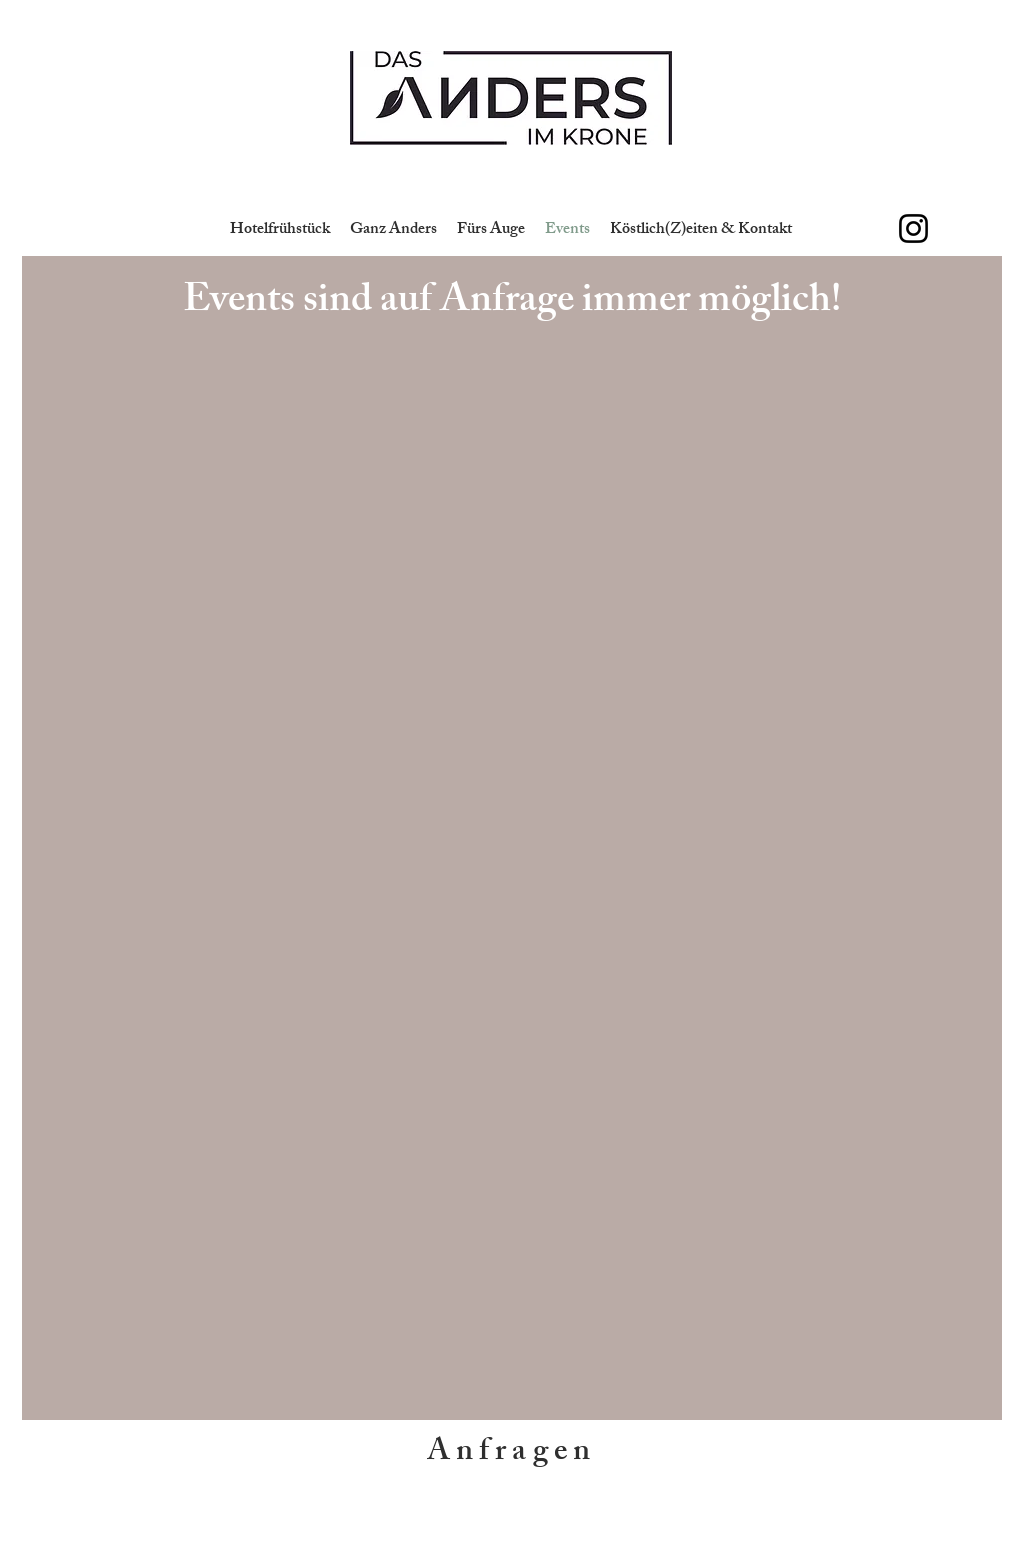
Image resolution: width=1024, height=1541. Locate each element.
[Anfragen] (511, 1454)
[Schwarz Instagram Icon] (913, 228)
